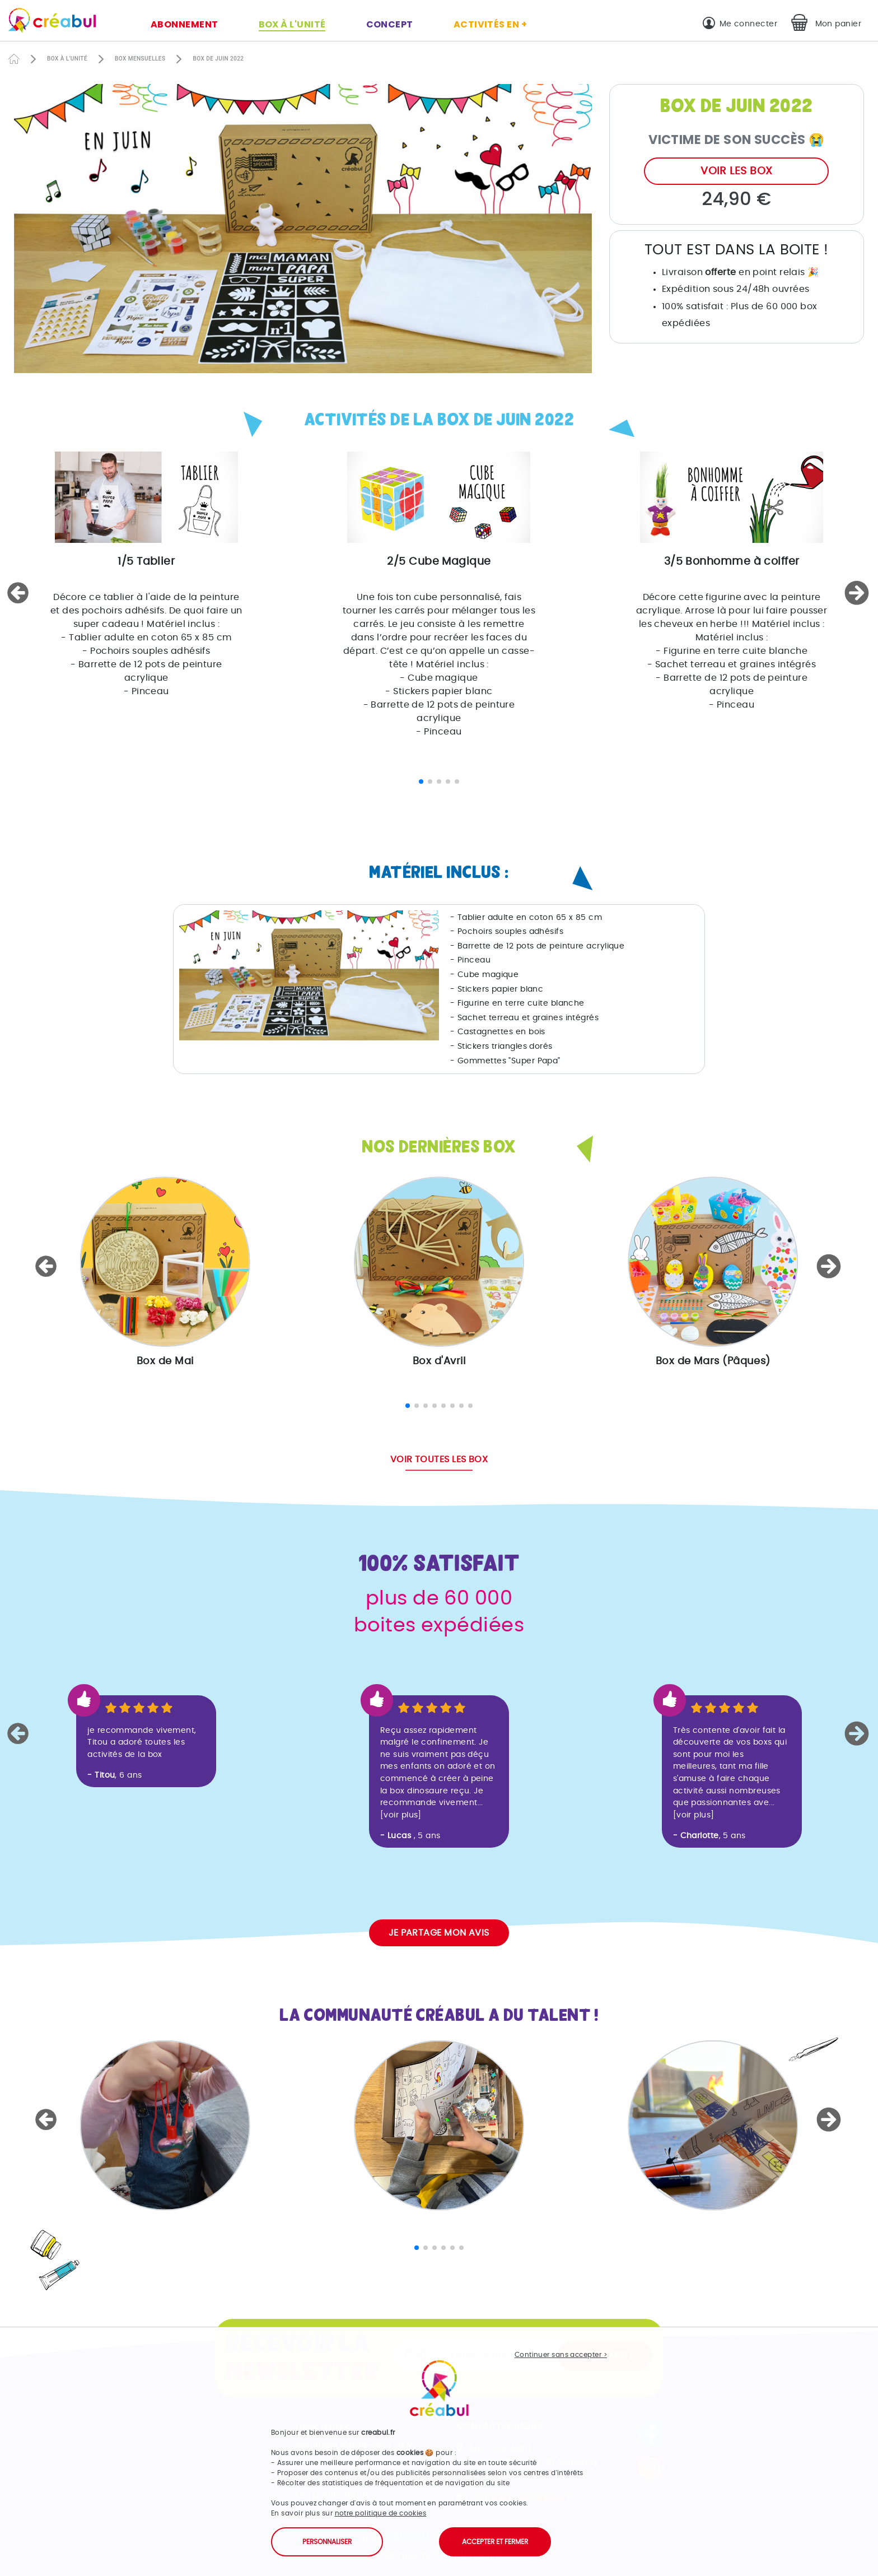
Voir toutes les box (439, 1459)
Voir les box (736, 171)
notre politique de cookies (381, 2513)
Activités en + (490, 24)
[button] (20, 592)
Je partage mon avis (439, 1932)
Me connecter (748, 24)
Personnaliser (327, 2541)
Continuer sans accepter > (561, 2354)
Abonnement (184, 24)
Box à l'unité (292, 24)
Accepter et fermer (495, 2541)
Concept (389, 24)
